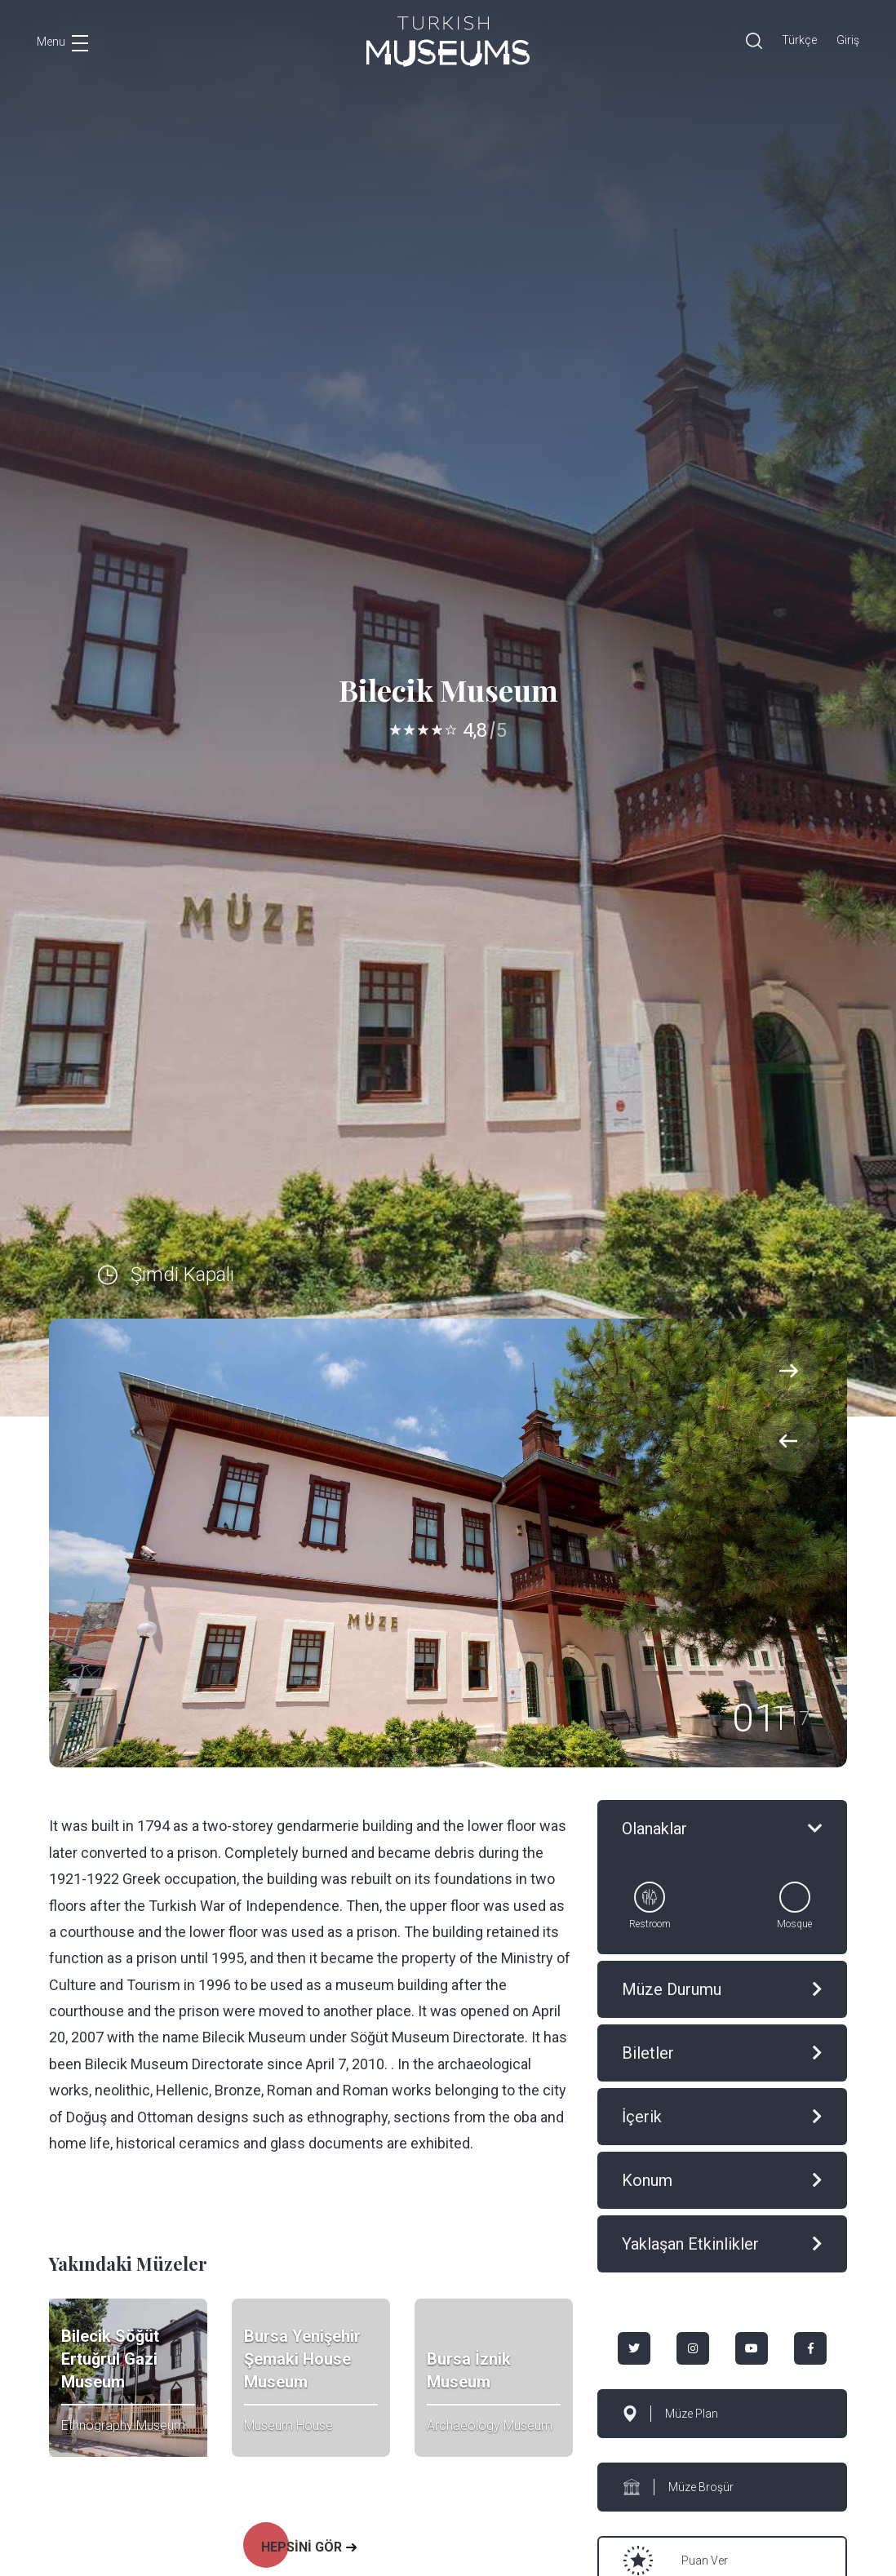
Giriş (847, 40)
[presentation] (788, 1441)
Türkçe (799, 40)
